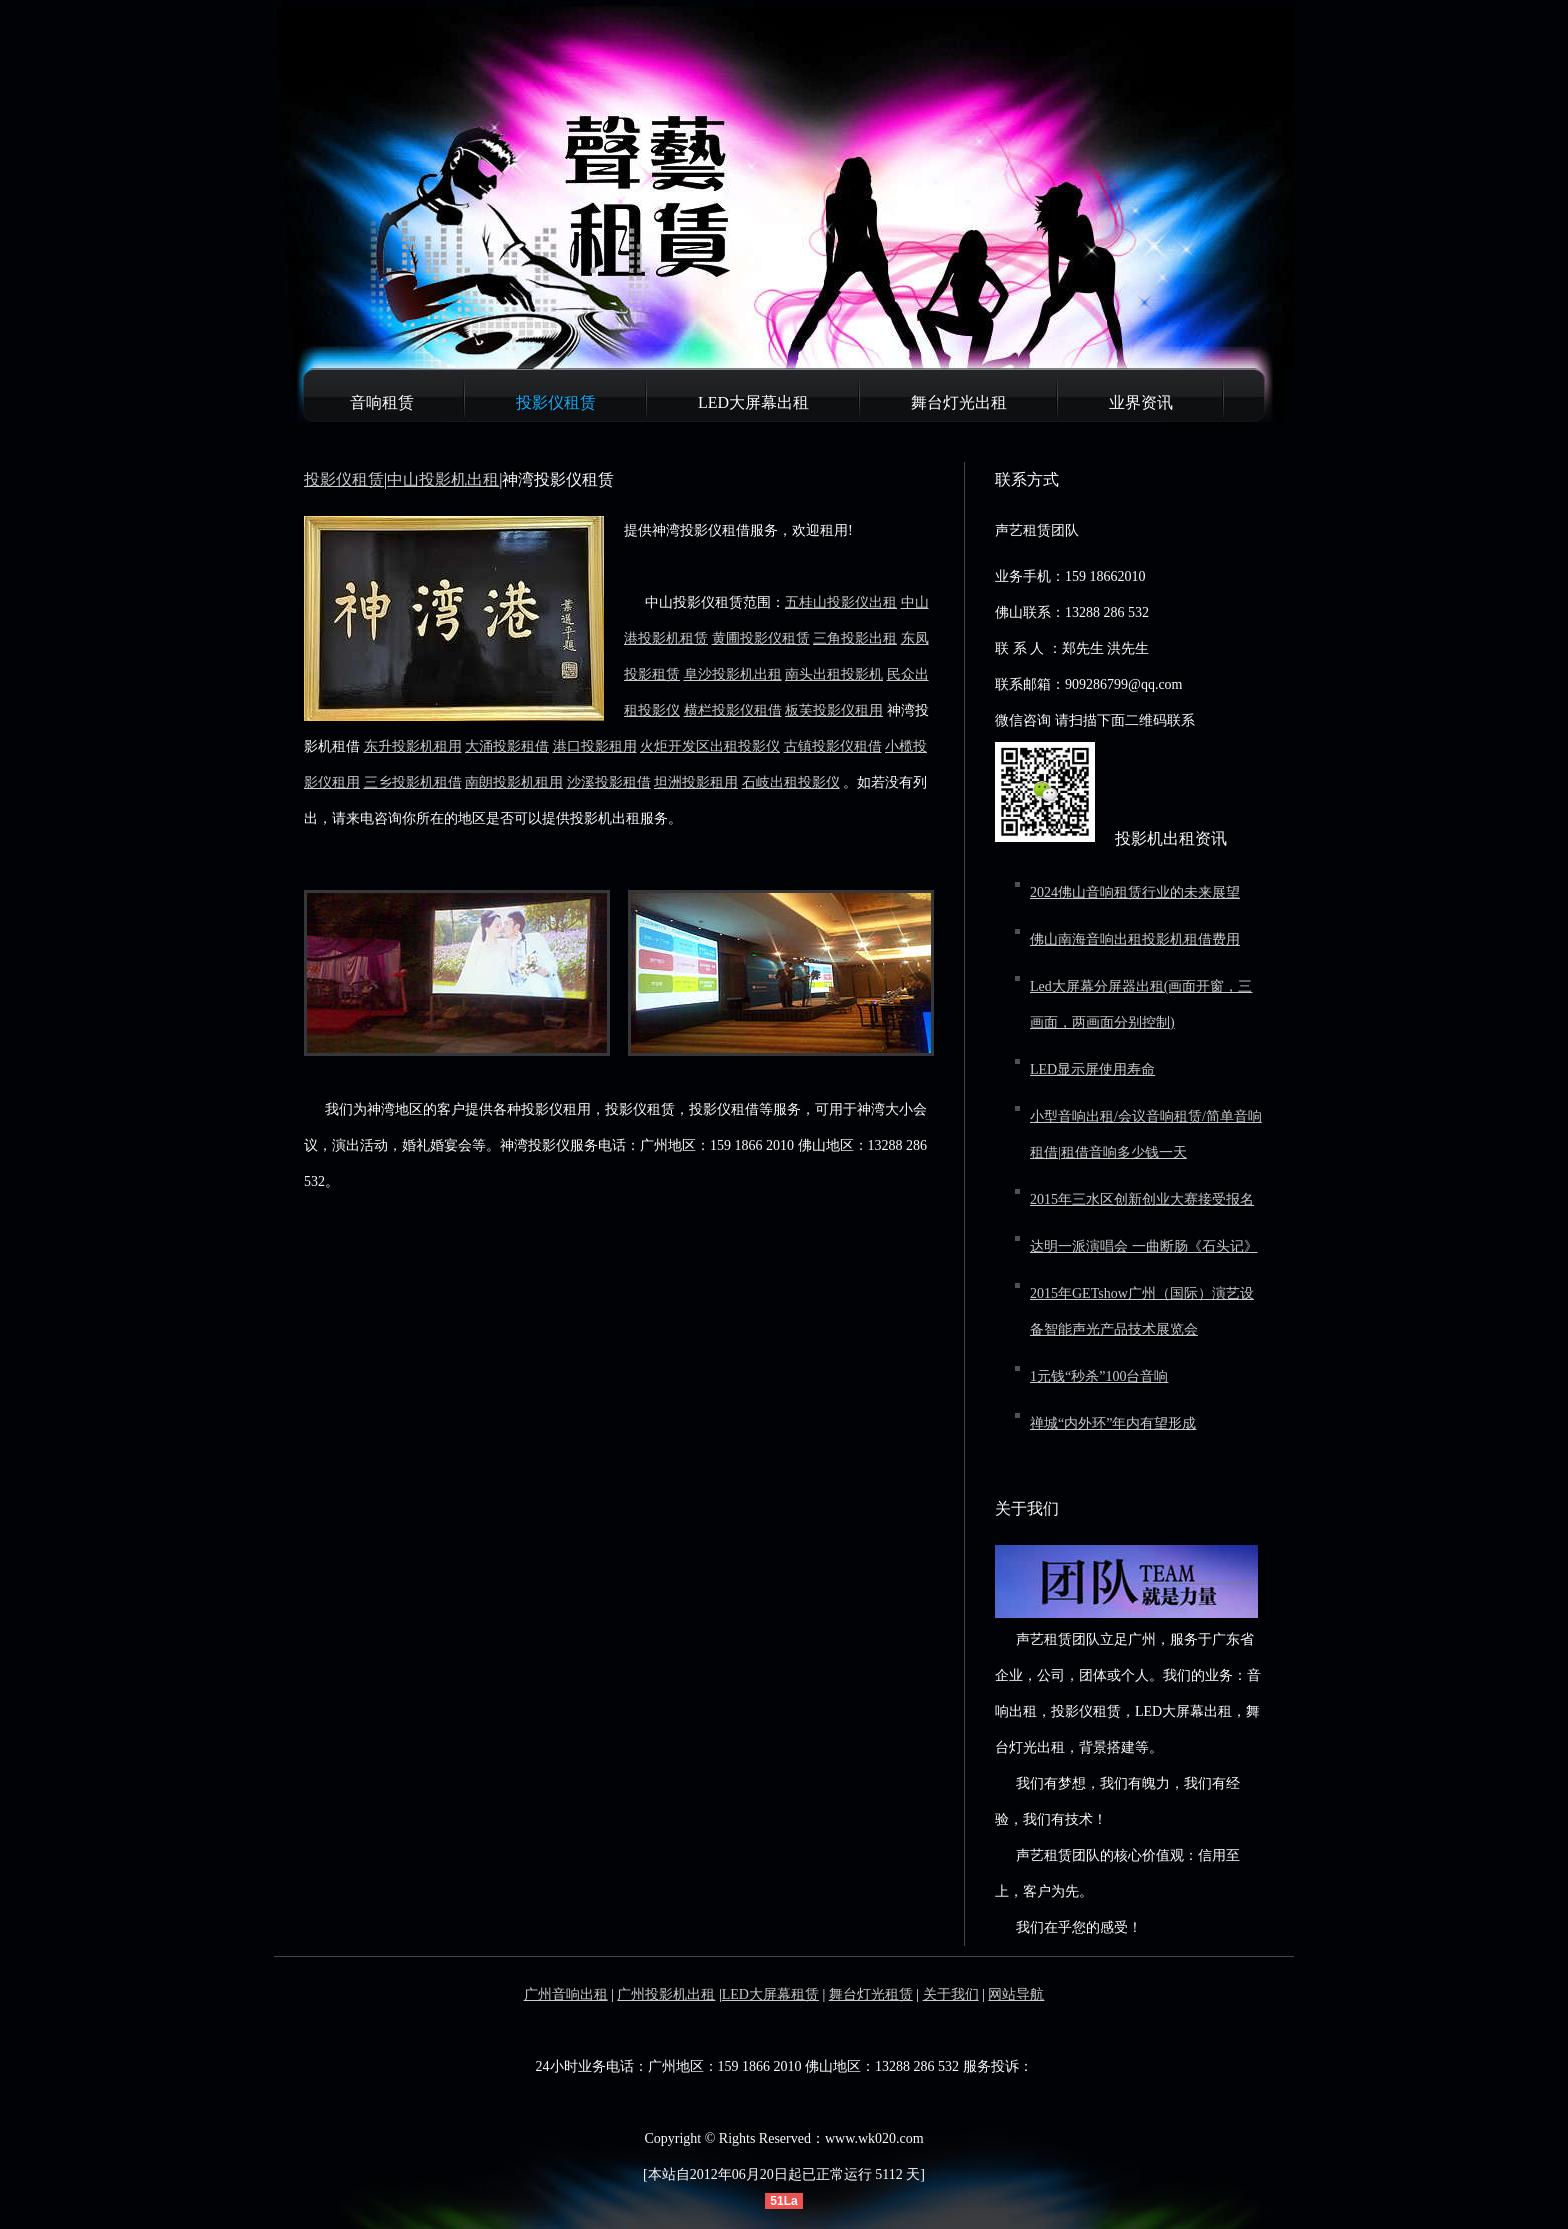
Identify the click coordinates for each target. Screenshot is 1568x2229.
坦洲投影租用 (696, 782)
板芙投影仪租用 (834, 710)
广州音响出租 (566, 1994)
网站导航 (1016, 1994)
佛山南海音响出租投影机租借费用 (1135, 939)
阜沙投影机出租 (733, 674)
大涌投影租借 (507, 746)
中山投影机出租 (443, 479)
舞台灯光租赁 (871, 1994)
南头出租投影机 (834, 674)
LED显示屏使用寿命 (1092, 1069)
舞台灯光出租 (959, 402)
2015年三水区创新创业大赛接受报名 (1142, 1199)
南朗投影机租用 (514, 782)
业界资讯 (1141, 402)
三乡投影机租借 (413, 782)
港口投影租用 (595, 746)
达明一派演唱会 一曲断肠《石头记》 (1144, 1246)
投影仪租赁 (556, 402)
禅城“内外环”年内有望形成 (1113, 1423)
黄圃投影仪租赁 (761, 638)
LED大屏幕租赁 (770, 1994)
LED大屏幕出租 (753, 402)
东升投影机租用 (413, 746)
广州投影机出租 (666, 1994)
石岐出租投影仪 (791, 782)
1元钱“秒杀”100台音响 (1099, 1376)
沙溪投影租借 (609, 782)
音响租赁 (382, 402)
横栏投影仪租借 (733, 710)
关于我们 (951, 1994)
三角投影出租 (855, 638)
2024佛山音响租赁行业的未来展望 (1135, 892)
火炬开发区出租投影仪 (710, 746)
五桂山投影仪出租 (841, 602)
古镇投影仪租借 (833, 746)
